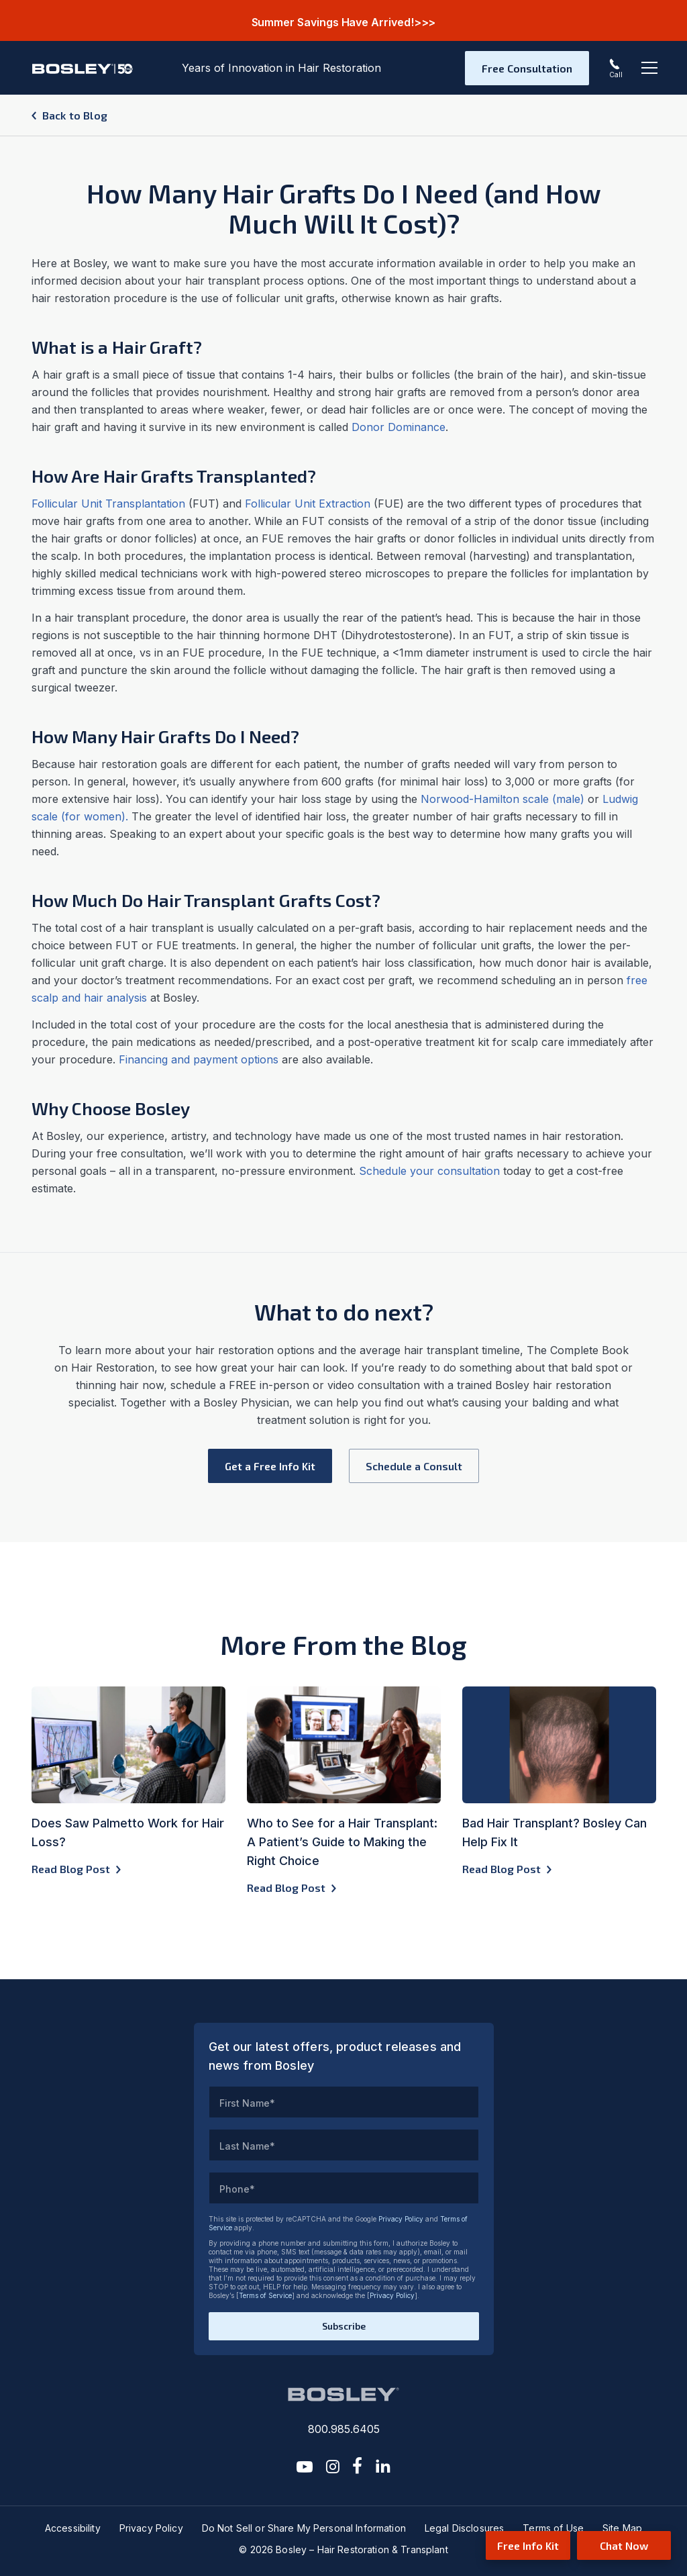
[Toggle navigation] (649, 67)
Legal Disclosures (464, 2528)
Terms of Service (265, 2295)
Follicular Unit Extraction (307, 503)
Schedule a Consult (414, 1466)
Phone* (237, 2189)
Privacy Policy (400, 2219)
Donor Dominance (398, 427)
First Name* (247, 2103)
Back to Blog (74, 115)
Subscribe (344, 2326)
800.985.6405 (344, 2429)
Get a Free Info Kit (270, 1466)
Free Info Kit (528, 2545)
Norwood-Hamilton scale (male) (502, 799)
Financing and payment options (198, 1059)
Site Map (622, 2528)
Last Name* (247, 2146)
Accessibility (73, 2528)
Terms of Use (553, 2528)
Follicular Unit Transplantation (108, 503)
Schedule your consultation (429, 1171)
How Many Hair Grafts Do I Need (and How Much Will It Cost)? (344, 208)
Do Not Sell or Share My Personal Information (304, 2528)
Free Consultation (527, 68)
